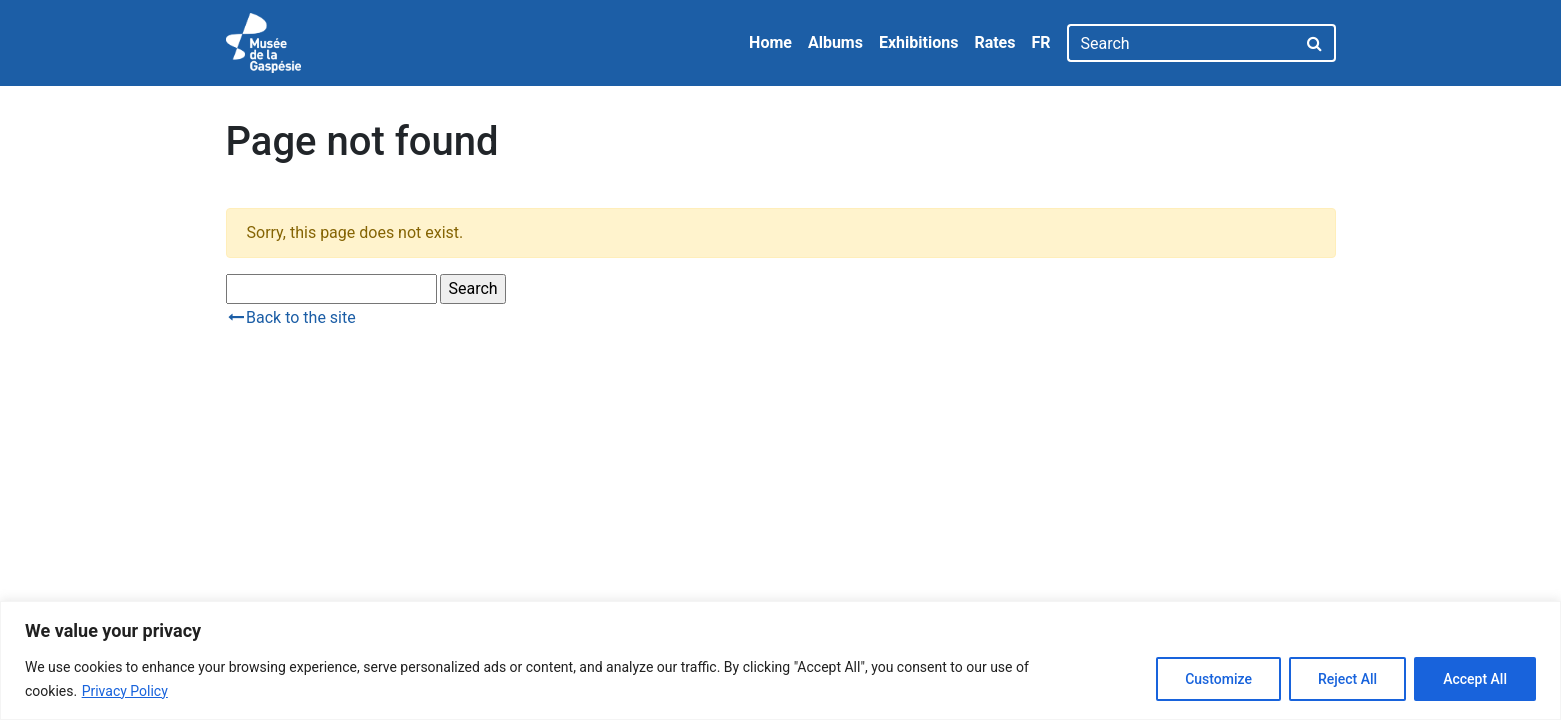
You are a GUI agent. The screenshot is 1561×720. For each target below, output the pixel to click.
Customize (1218, 679)
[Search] (1181, 43)
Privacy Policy (125, 691)
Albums (835, 42)
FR (1040, 42)
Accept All (1475, 679)
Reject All (1347, 679)
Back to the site (291, 317)
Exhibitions (918, 42)
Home (770, 42)
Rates (994, 42)
